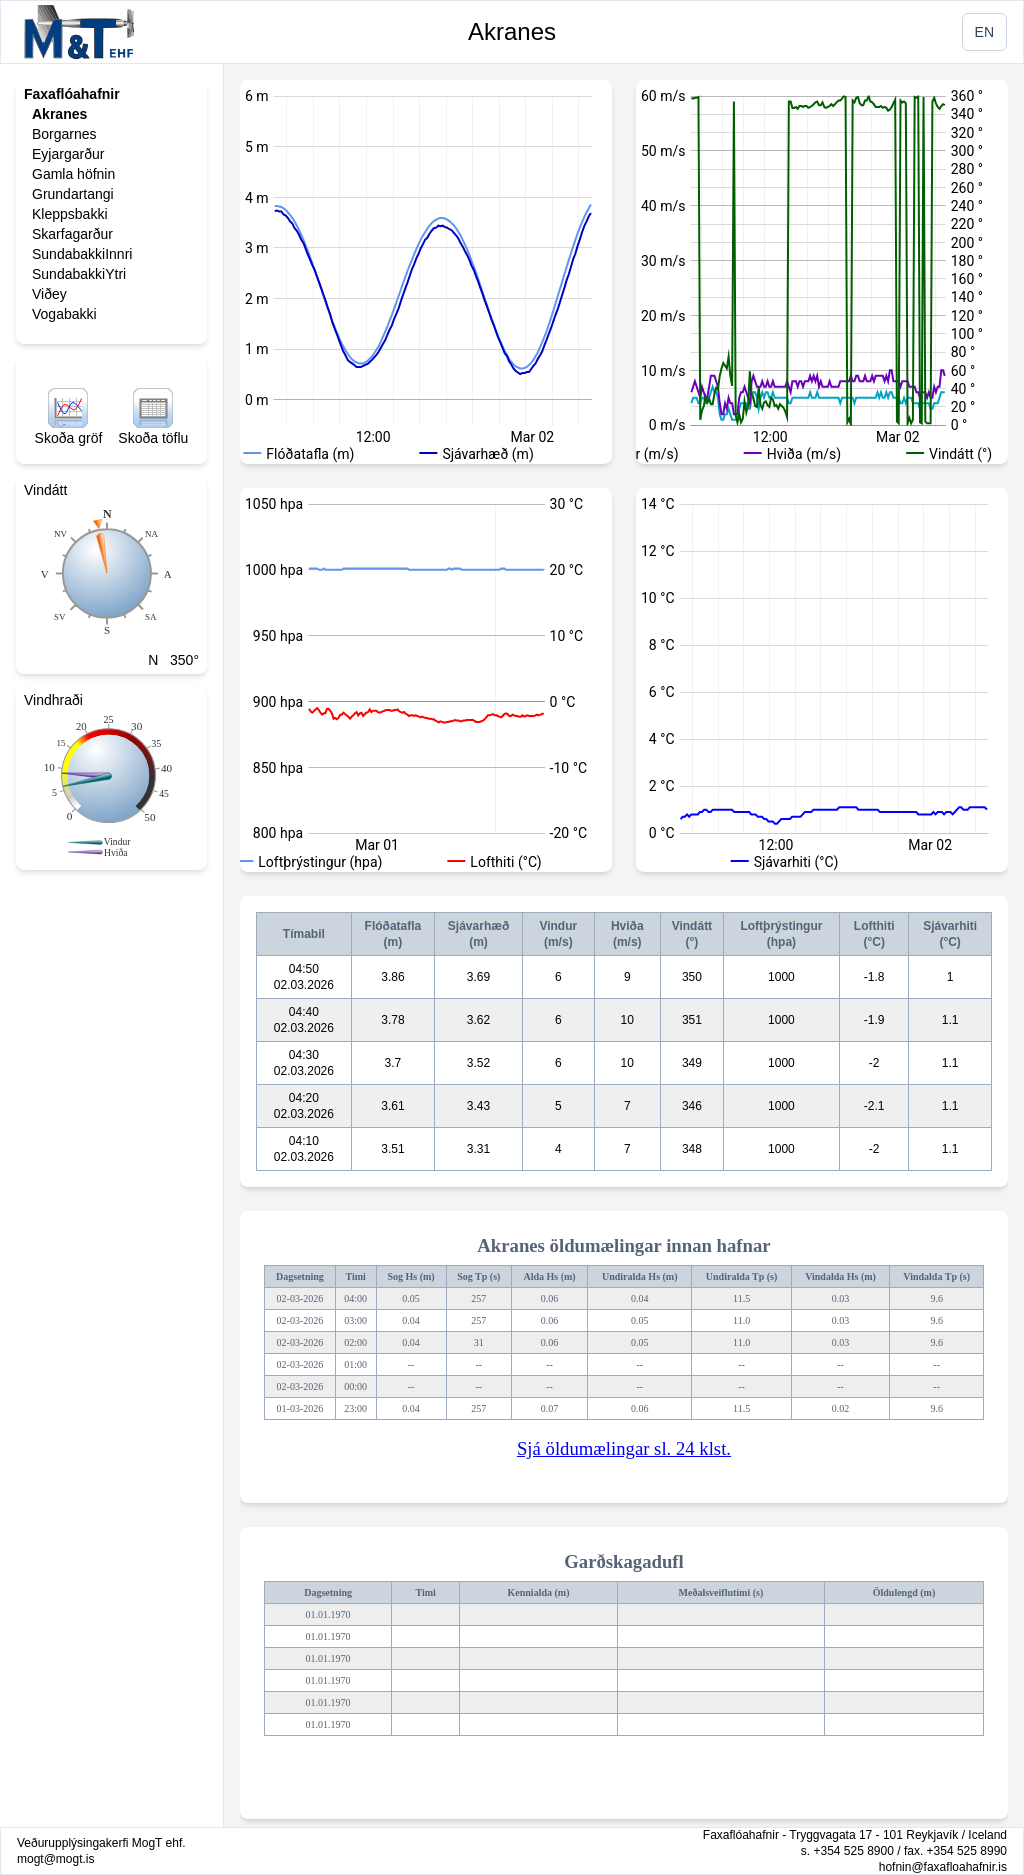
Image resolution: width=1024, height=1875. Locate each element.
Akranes (512, 31)
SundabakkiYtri (79, 274)
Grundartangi (73, 194)
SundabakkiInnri (82, 254)
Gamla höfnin (73, 174)
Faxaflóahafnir (72, 94)
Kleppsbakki (70, 214)
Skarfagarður (72, 234)
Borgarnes (64, 134)
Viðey (49, 294)
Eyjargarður (68, 154)
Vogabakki (64, 314)
